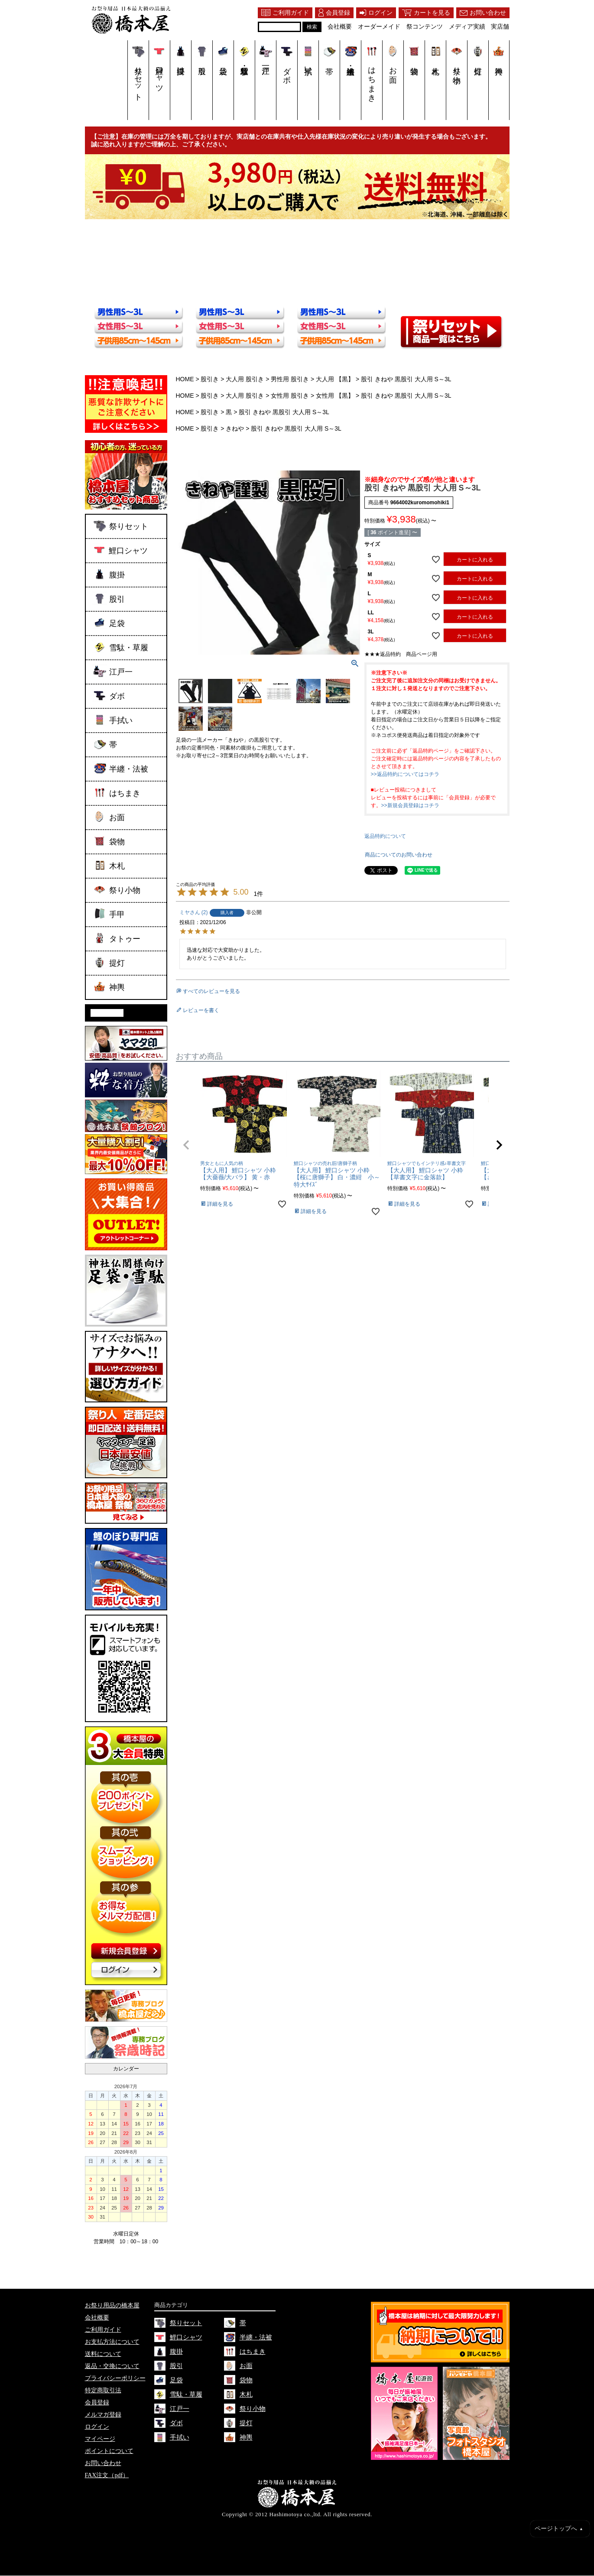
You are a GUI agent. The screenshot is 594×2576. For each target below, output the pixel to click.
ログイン (97, 2427)
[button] (186, 1145)
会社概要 (97, 2318)
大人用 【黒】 (335, 379)
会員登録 (97, 2403)
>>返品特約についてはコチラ (405, 774)
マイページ (100, 2439)
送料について (103, 2354)
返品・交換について (112, 2366)
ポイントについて (109, 2451)
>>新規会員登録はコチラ (410, 805)
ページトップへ (559, 2529)
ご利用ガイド (103, 2330)
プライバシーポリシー (115, 2378)
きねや (235, 428)
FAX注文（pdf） (107, 2475)
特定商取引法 (103, 2391)
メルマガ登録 (103, 2415)
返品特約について (385, 836)
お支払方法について (112, 2342)
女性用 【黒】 (335, 395)
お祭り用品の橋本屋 (112, 2306)
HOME (185, 379)
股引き (210, 379)
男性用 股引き (290, 379)
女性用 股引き (290, 395)
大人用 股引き (245, 379)
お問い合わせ (103, 2463)
